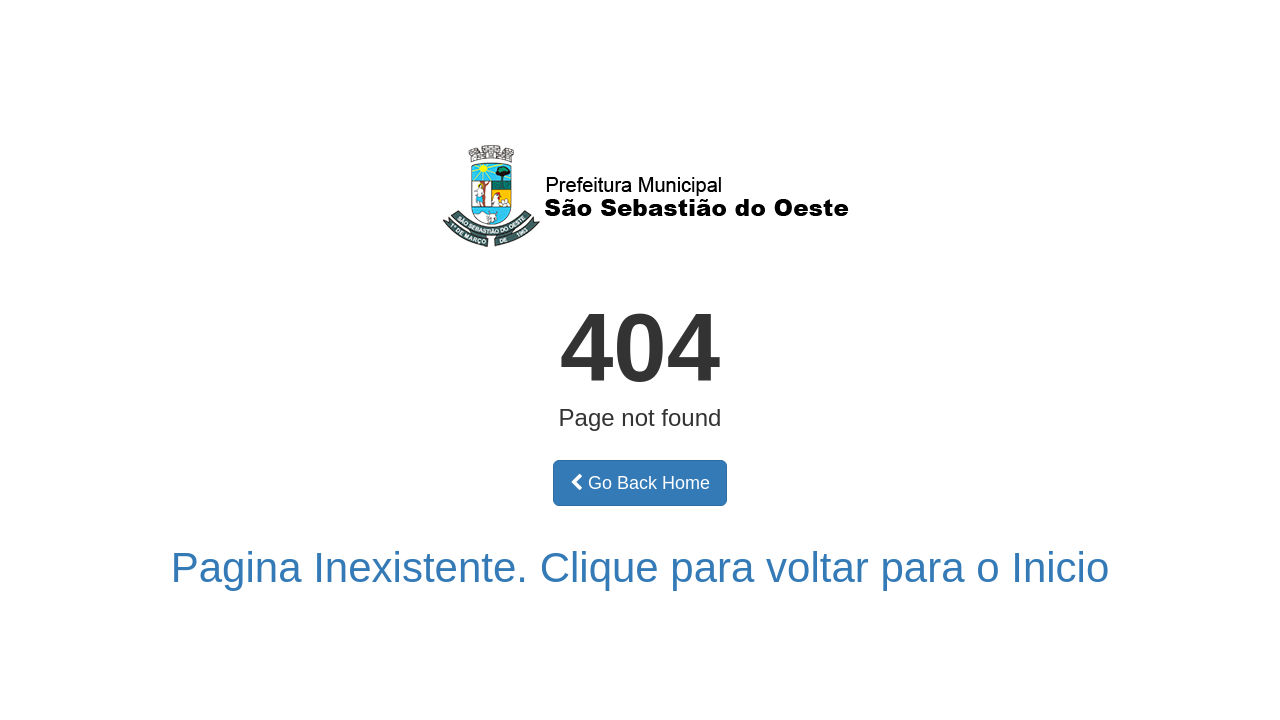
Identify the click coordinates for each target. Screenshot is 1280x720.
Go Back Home (640, 483)
